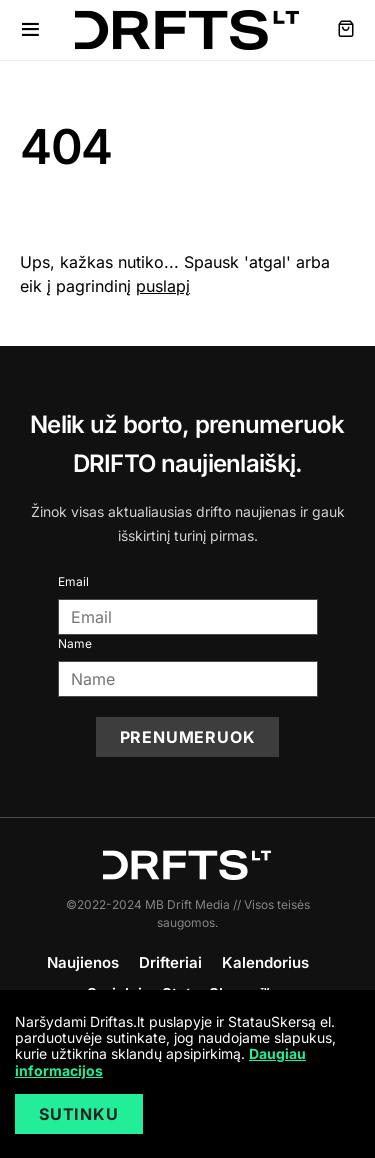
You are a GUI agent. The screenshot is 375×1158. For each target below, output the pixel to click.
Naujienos (83, 962)
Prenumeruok (188, 737)
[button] (30, 30)
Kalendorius (265, 962)
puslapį (163, 286)
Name (75, 643)
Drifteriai (170, 962)
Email (73, 581)
